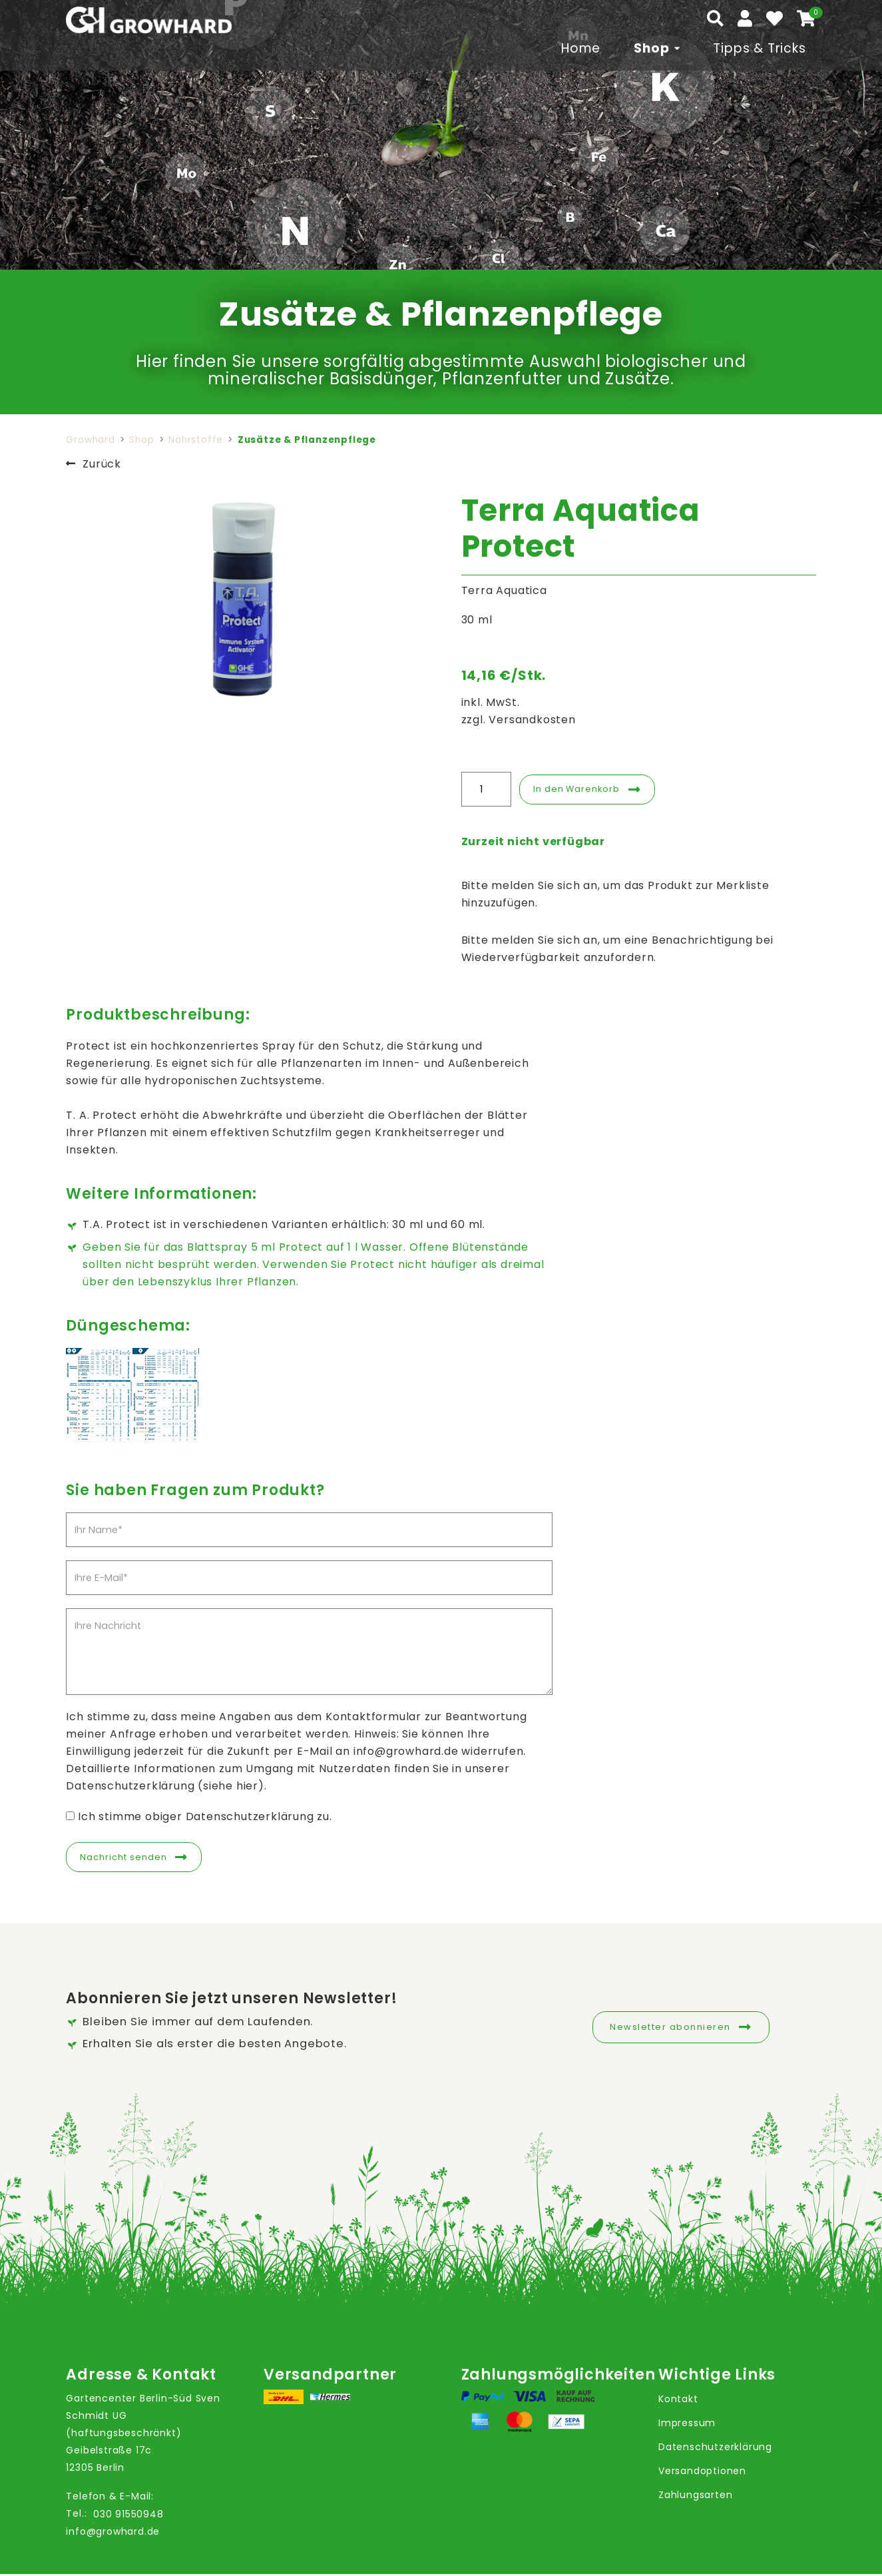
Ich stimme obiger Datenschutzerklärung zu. (205, 1816)
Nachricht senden (129, 1857)
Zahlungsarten (695, 2496)
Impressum (687, 2424)
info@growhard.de (113, 2534)
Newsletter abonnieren (670, 2027)
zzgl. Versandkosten (518, 719)
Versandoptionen (702, 2472)
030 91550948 (128, 2516)
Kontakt (678, 2401)
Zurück (102, 464)
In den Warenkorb (583, 789)
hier (247, 1785)
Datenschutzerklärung (715, 2448)
